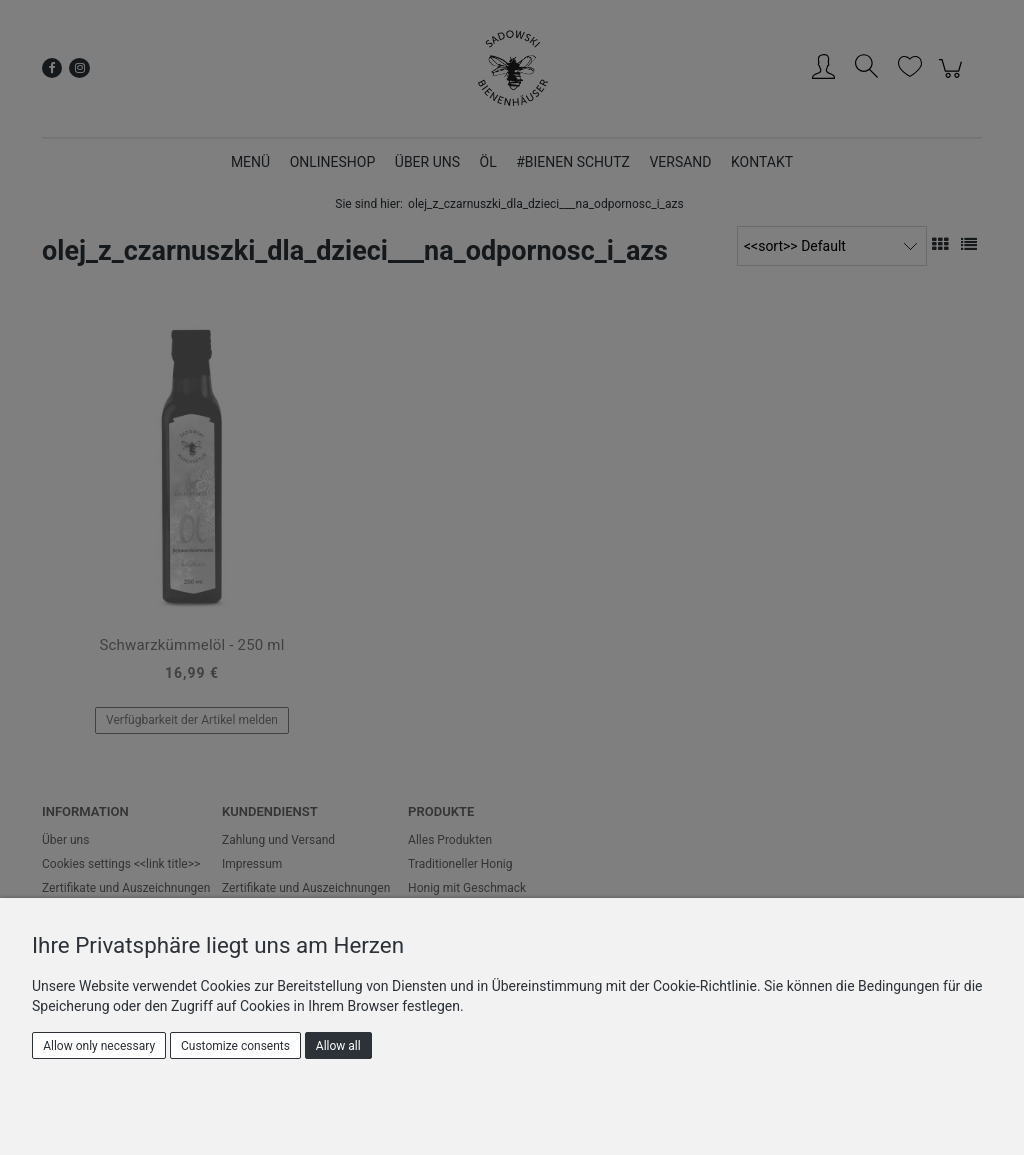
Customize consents (235, 1046)
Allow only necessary (99, 1046)
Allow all (338, 1046)
